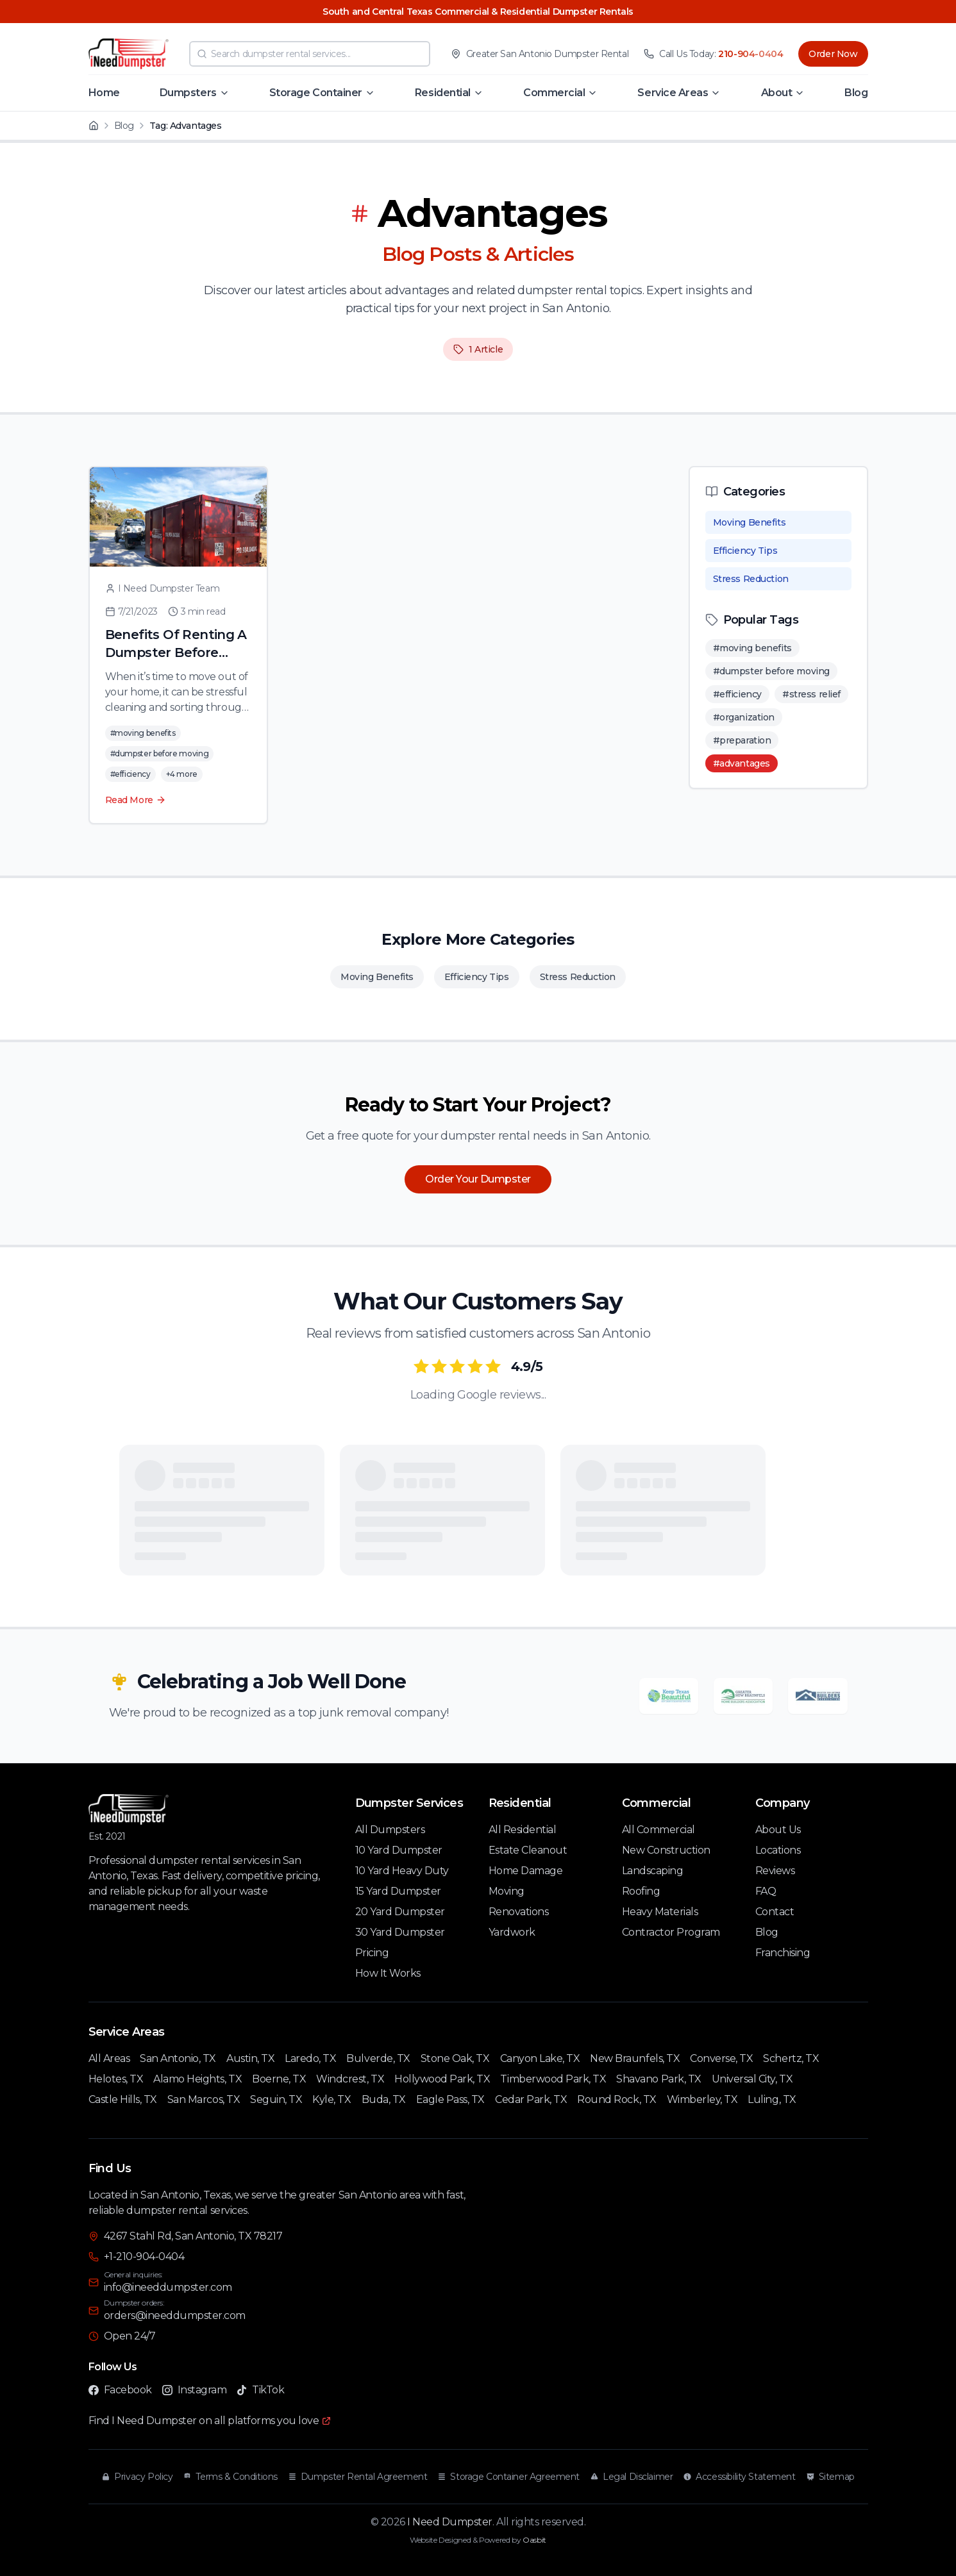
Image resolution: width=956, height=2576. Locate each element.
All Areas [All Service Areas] (109, 2058)
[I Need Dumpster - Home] (128, 53)
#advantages (741, 763)
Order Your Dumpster (478, 1179)
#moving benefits (752, 648)
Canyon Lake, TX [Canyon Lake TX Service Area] (540, 2058)
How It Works (388, 1973)
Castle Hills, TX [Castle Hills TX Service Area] (122, 2099)
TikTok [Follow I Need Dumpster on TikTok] (260, 2390)
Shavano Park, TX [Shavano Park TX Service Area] (658, 2079)
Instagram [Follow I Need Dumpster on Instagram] (194, 2390)
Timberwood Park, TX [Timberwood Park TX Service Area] (553, 2079)
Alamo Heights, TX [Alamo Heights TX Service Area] (197, 2079)
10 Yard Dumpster (398, 1850)
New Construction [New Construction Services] (666, 1850)
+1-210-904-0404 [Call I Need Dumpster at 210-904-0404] (144, 2256)
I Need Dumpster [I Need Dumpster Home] (449, 2522)
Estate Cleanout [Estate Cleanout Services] (528, 1850)
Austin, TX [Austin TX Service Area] (250, 2058)
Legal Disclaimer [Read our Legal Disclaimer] (631, 2476)
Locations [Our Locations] (778, 1850)
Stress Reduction (751, 579)
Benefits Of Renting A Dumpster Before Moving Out (176, 652)
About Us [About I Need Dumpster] (778, 1830)
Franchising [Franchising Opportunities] (782, 1953)
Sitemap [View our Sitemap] (830, 2476)
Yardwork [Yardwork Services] (512, 1932)
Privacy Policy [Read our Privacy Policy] (136, 2476)
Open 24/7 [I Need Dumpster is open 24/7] (130, 2336)
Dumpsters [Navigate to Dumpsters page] (188, 93)
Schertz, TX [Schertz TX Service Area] (791, 2058)
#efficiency (737, 694)
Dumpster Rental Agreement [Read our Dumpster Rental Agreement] (358, 2476)
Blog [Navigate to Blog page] (856, 93)
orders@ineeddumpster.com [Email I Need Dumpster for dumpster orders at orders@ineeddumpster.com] (175, 2315)
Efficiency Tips (745, 550)
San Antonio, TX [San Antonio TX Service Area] (178, 2058)
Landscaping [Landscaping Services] (652, 1871)
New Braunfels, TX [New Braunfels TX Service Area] (635, 2058)
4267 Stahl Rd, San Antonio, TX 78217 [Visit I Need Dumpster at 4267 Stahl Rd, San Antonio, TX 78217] (193, 2236)
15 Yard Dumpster (398, 1891)
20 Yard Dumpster (400, 1912)
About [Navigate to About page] (776, 93)
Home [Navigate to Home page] (104, 93)
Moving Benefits (749, 522)
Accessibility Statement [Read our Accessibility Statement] (739, 2476)
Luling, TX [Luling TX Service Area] (772, 2099)
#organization (744, 717)
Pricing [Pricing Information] (372, 1953)
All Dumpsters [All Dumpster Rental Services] (390, 1830)
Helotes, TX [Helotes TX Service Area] (116, 2079)
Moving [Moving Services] (506, 1891)
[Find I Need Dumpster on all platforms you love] (210, 2421)
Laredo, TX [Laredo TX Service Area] (310, 2058)
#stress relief (811, 694)
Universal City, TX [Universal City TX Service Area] (752, 2079)
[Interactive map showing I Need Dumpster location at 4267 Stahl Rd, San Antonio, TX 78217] (678, 2294)
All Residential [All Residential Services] (523, 1830)
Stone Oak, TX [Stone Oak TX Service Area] (455, 2058)
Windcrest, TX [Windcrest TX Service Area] (350, 2079)
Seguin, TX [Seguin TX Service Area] (276, 2099)
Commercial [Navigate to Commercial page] (554, 93)
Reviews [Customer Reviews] (775, 1871)
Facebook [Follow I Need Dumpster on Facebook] (120, 2390)
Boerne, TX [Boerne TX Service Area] (279, 2079)
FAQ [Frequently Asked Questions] (765, 1891)
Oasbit (534, 2540)
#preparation (742, 740)
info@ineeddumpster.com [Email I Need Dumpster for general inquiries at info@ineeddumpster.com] (168, 2287)
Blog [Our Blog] (766, 1932)
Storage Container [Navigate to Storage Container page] (315, 93)
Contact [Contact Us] (774, 1912)
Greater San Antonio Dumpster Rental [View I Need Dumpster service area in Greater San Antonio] (547, 54)
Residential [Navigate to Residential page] (443, 93)
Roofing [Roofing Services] (641, 1891)
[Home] (93, 125)
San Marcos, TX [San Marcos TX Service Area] (203, 2099)
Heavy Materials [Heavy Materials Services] (660, 1912)
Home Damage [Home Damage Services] (526, 1871)
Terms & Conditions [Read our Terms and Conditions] (230, 2476)
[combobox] (309, 54)
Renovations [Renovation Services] (519, 1912)
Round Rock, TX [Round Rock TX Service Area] (616, 2099)
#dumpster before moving (771, 671)
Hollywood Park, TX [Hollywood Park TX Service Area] (442, 2079)
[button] (195, 93)
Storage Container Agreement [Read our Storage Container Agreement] (508, 2476)
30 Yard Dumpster (400, 1932)
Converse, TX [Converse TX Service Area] (721, 2058)
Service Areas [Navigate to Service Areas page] (672, 93)
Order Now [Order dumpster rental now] (833, 54)
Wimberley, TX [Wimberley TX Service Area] (702, 2099)
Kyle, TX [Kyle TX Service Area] (331, 2099)
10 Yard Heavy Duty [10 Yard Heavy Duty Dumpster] (402, 1871)
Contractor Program (671, 1932)
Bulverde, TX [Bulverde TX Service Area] (378, 2058)
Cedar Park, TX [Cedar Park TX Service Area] (531, 2099)
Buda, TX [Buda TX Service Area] (384, 2099)
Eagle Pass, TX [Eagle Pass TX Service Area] (450, 2099)
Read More (135, 800)
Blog (124, 125)
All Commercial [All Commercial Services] (658, 1830)
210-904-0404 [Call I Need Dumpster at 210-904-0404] (750, 54)
